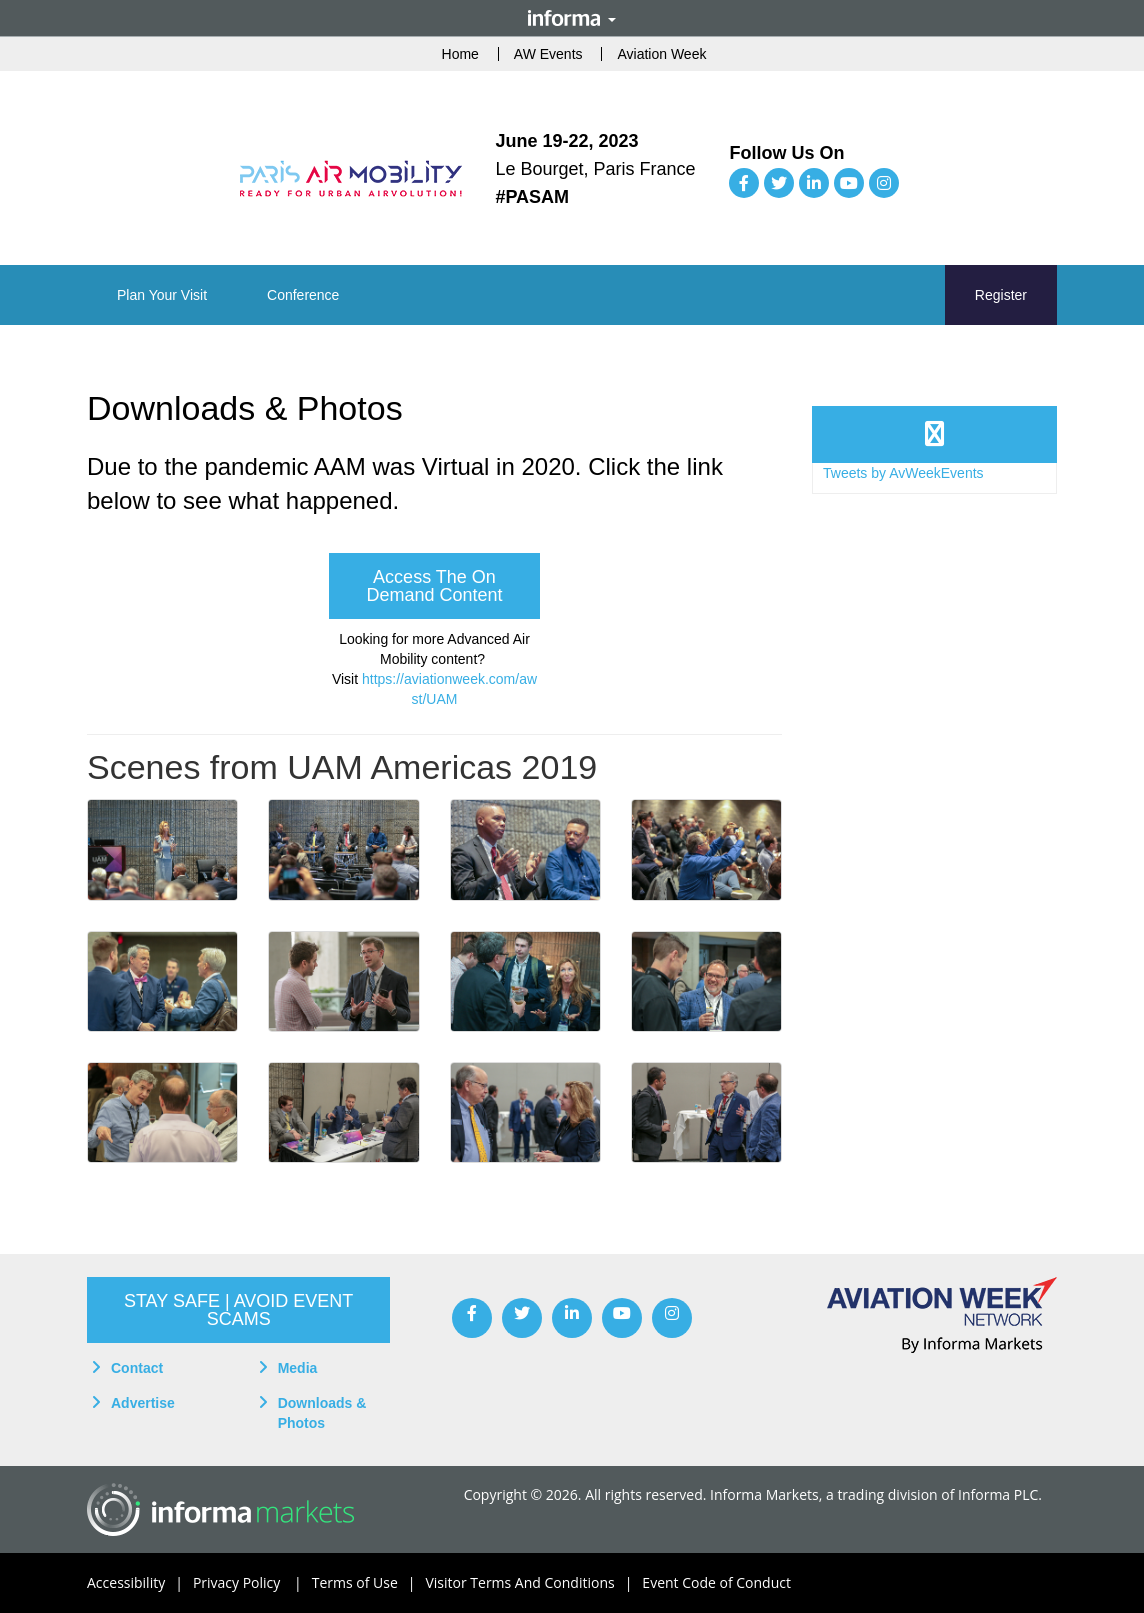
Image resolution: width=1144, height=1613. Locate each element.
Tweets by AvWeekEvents (903, 473)
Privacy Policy (252, 1583)
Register (1001, 295)
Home (460, 54)
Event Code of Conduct (716, 1582)
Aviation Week (661, 54)
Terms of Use (369, 1583)
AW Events (548, 54)
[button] (162, 295)
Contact (137, 1368)
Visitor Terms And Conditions (533, 1583)
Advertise (143, 1403)
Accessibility (140, 1583)
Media (298, 1368)
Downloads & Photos (322, 1413)
